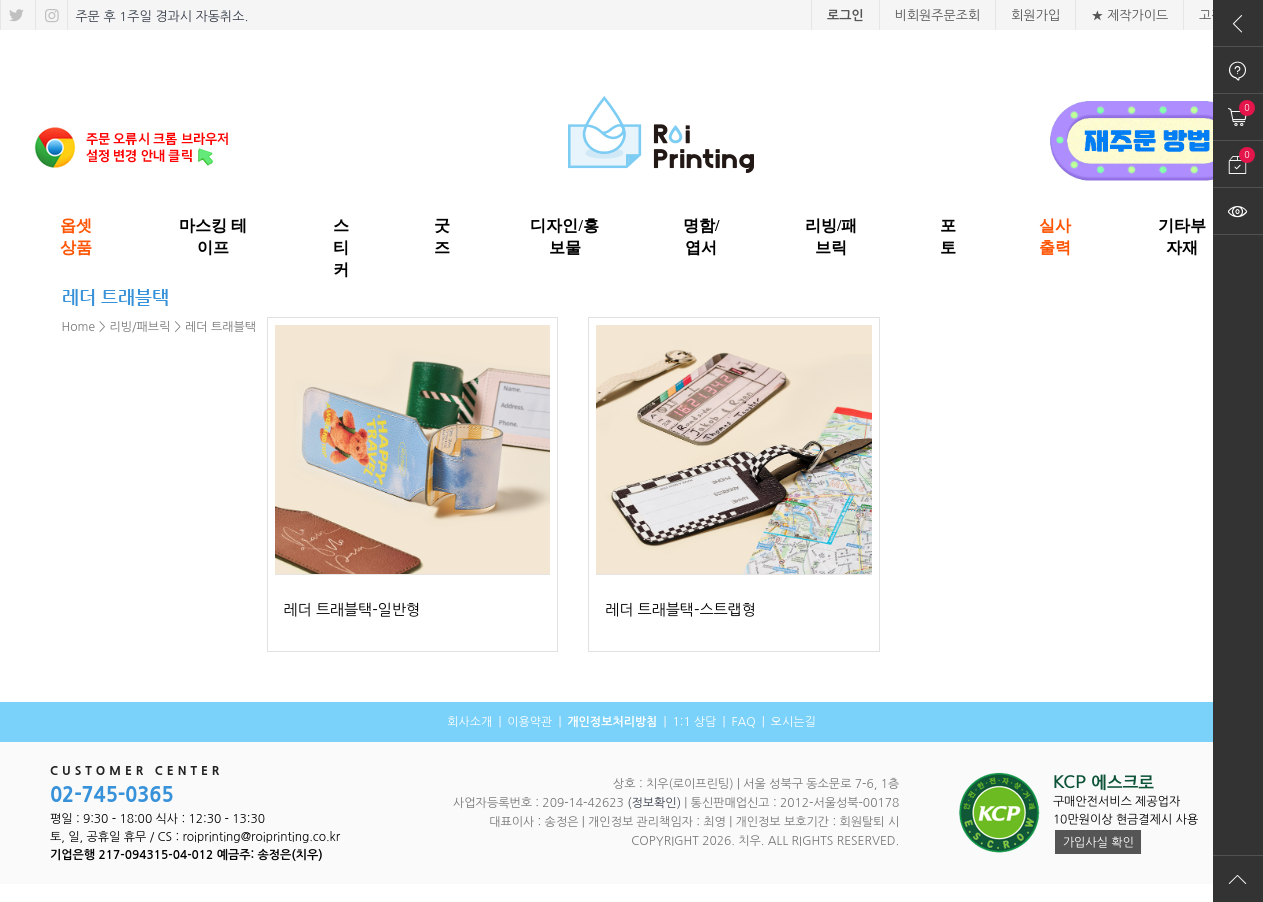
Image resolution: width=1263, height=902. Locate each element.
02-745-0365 (112, 795)
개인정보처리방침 (612, 722)
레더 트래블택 (220, 327)
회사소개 (469, 722)
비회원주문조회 (938, 15)
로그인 (845, 15)
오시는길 (793, 722)
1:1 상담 (694, 722)
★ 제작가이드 (1129, 15)
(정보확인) (654, 803)
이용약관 (529, 722)
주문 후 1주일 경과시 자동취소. (160, 16)
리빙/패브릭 (140, 327)
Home (78, 327)
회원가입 (1035, 15)
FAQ (743, 722)
